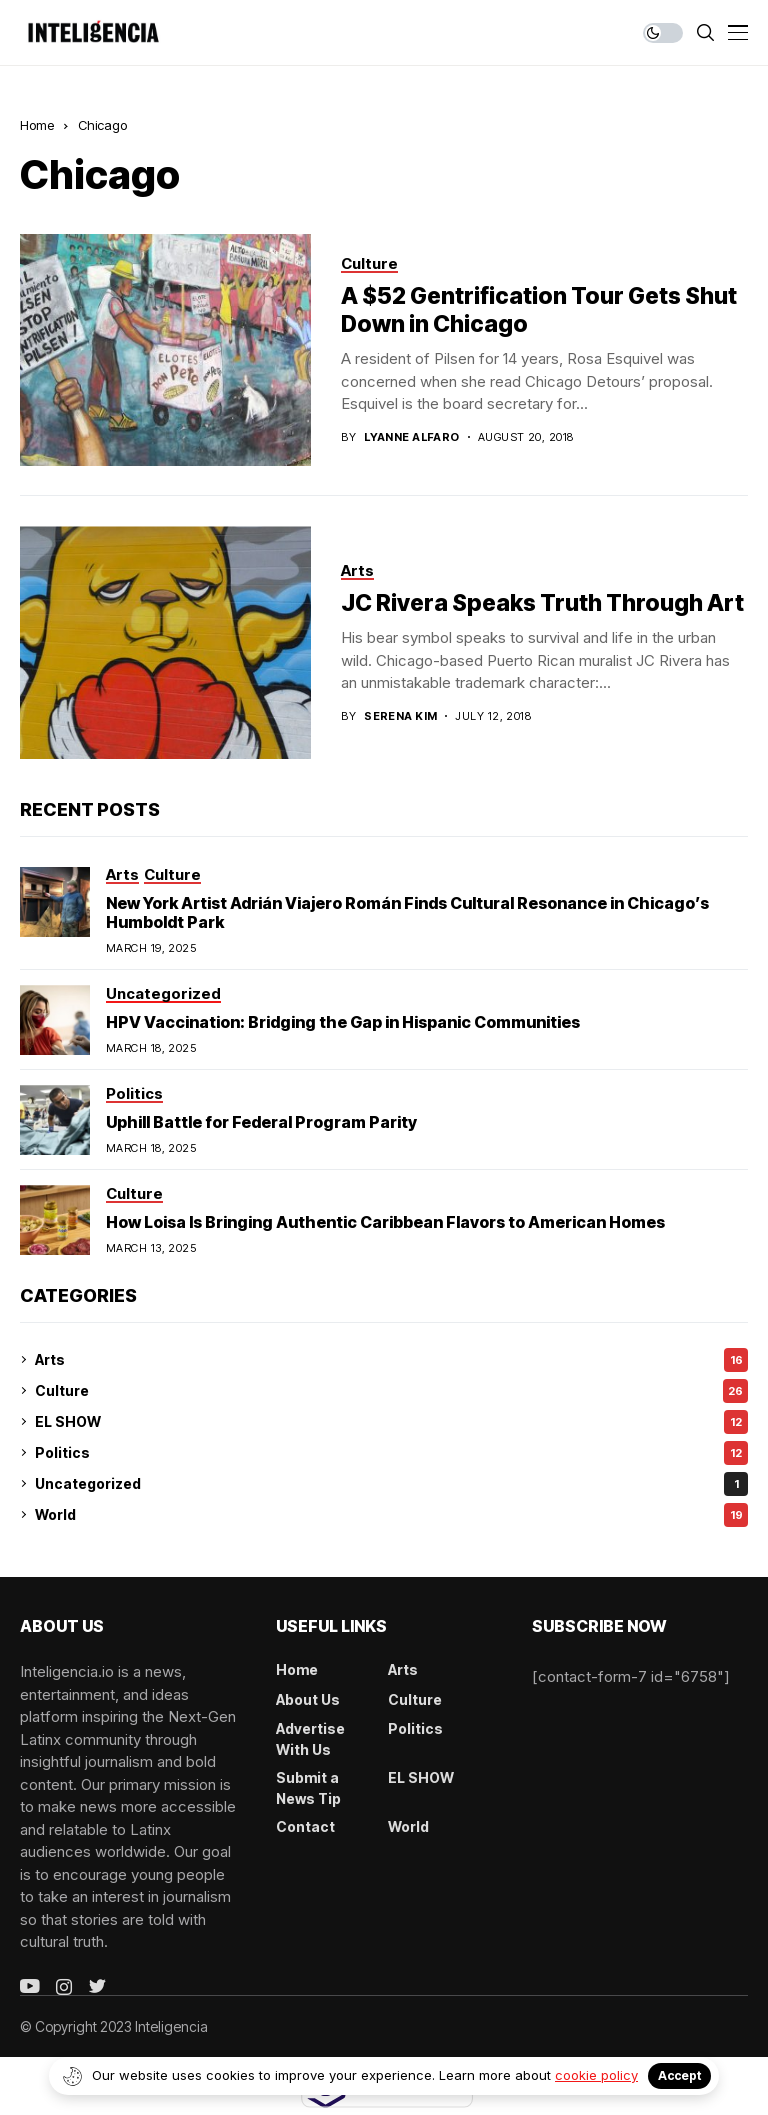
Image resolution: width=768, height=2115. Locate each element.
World (391, 1515)
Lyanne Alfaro (412, 437)
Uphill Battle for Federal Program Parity (261, 1122)
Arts (391, 1360)
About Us (308, 1699)
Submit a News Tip (308, 1788)
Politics (391, 1453)
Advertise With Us (310, 1739)
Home (37, 125)
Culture (391, 1391)
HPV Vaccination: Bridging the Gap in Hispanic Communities (343, 1022)
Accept (679, 2075)
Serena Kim (400, 716)
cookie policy (596, 2075)
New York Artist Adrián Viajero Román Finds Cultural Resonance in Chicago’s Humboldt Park (407, 912)
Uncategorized (391, 1484)
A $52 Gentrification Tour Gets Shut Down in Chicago (539, 310)
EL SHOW (391, 1422)
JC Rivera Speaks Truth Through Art (542, 603)
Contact (305, 1826)
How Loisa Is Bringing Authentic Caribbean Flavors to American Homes (385, 1222)
